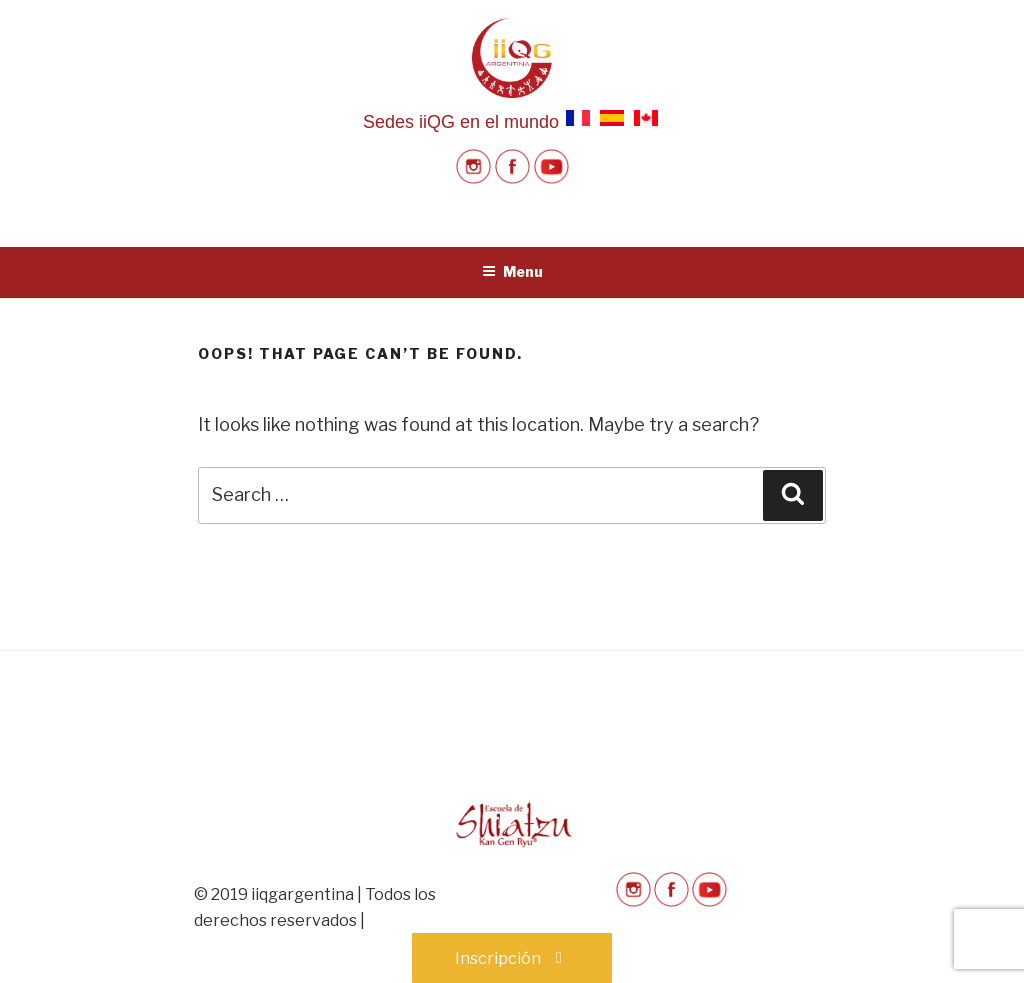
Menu (512, 271)
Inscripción (512, 958)
